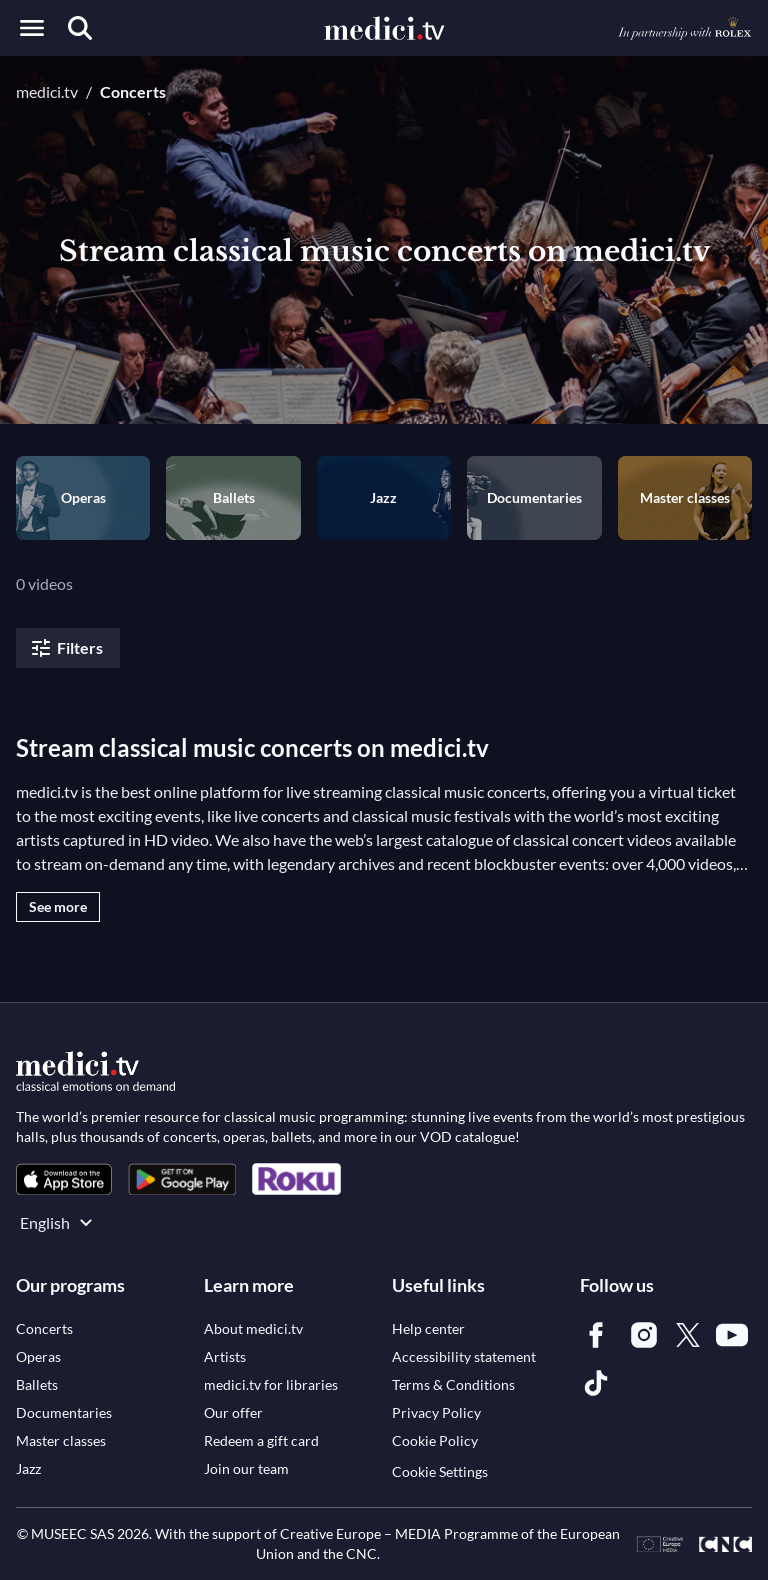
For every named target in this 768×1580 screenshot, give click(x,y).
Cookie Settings (440, 1471)
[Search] (80, 28)
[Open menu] (32, 28)
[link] (64, 1179)
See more (58, 906)
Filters (66, 648)
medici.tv (47, 91)
